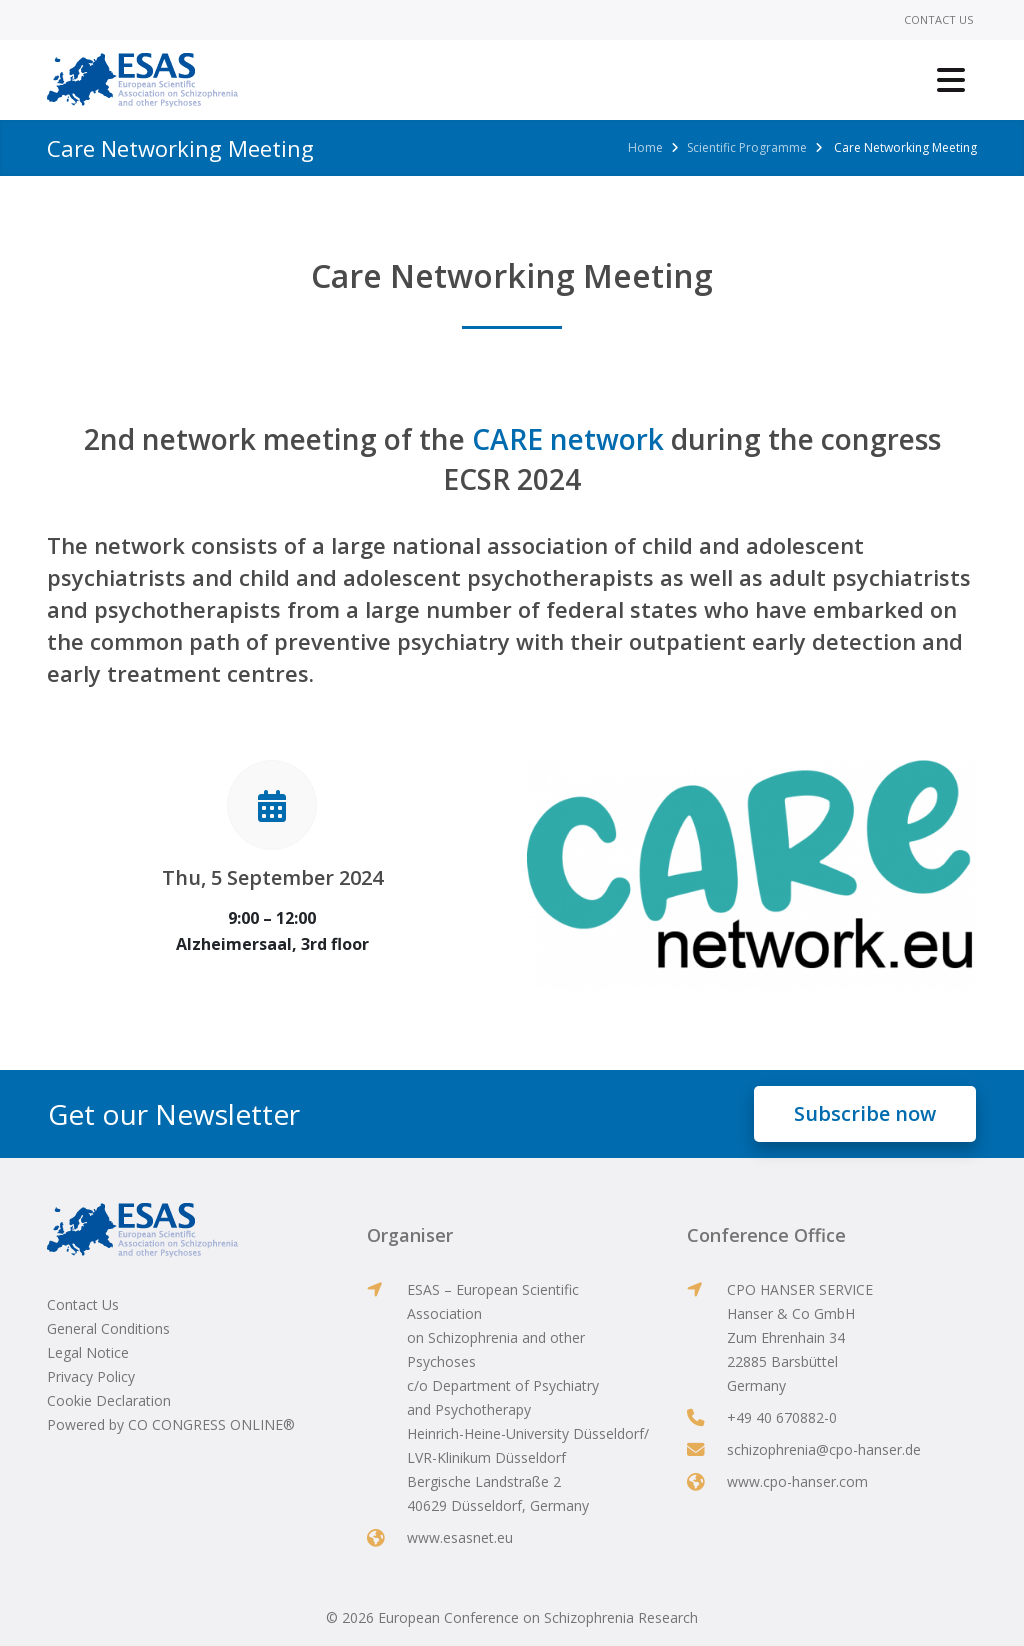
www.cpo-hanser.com (797, 1481)
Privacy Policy (91, 1376)
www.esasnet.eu (460, 1537)
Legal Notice (88, 1352)
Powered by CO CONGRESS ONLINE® (171, 1424)
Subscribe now (865, 1113)
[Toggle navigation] (951, 80)
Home (645, 147)
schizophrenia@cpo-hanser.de (824, 1449)
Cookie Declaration (109, 1400)
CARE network (568, 439)
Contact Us (938, 19)
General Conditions (108, 1328)
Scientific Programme (747, 147)
